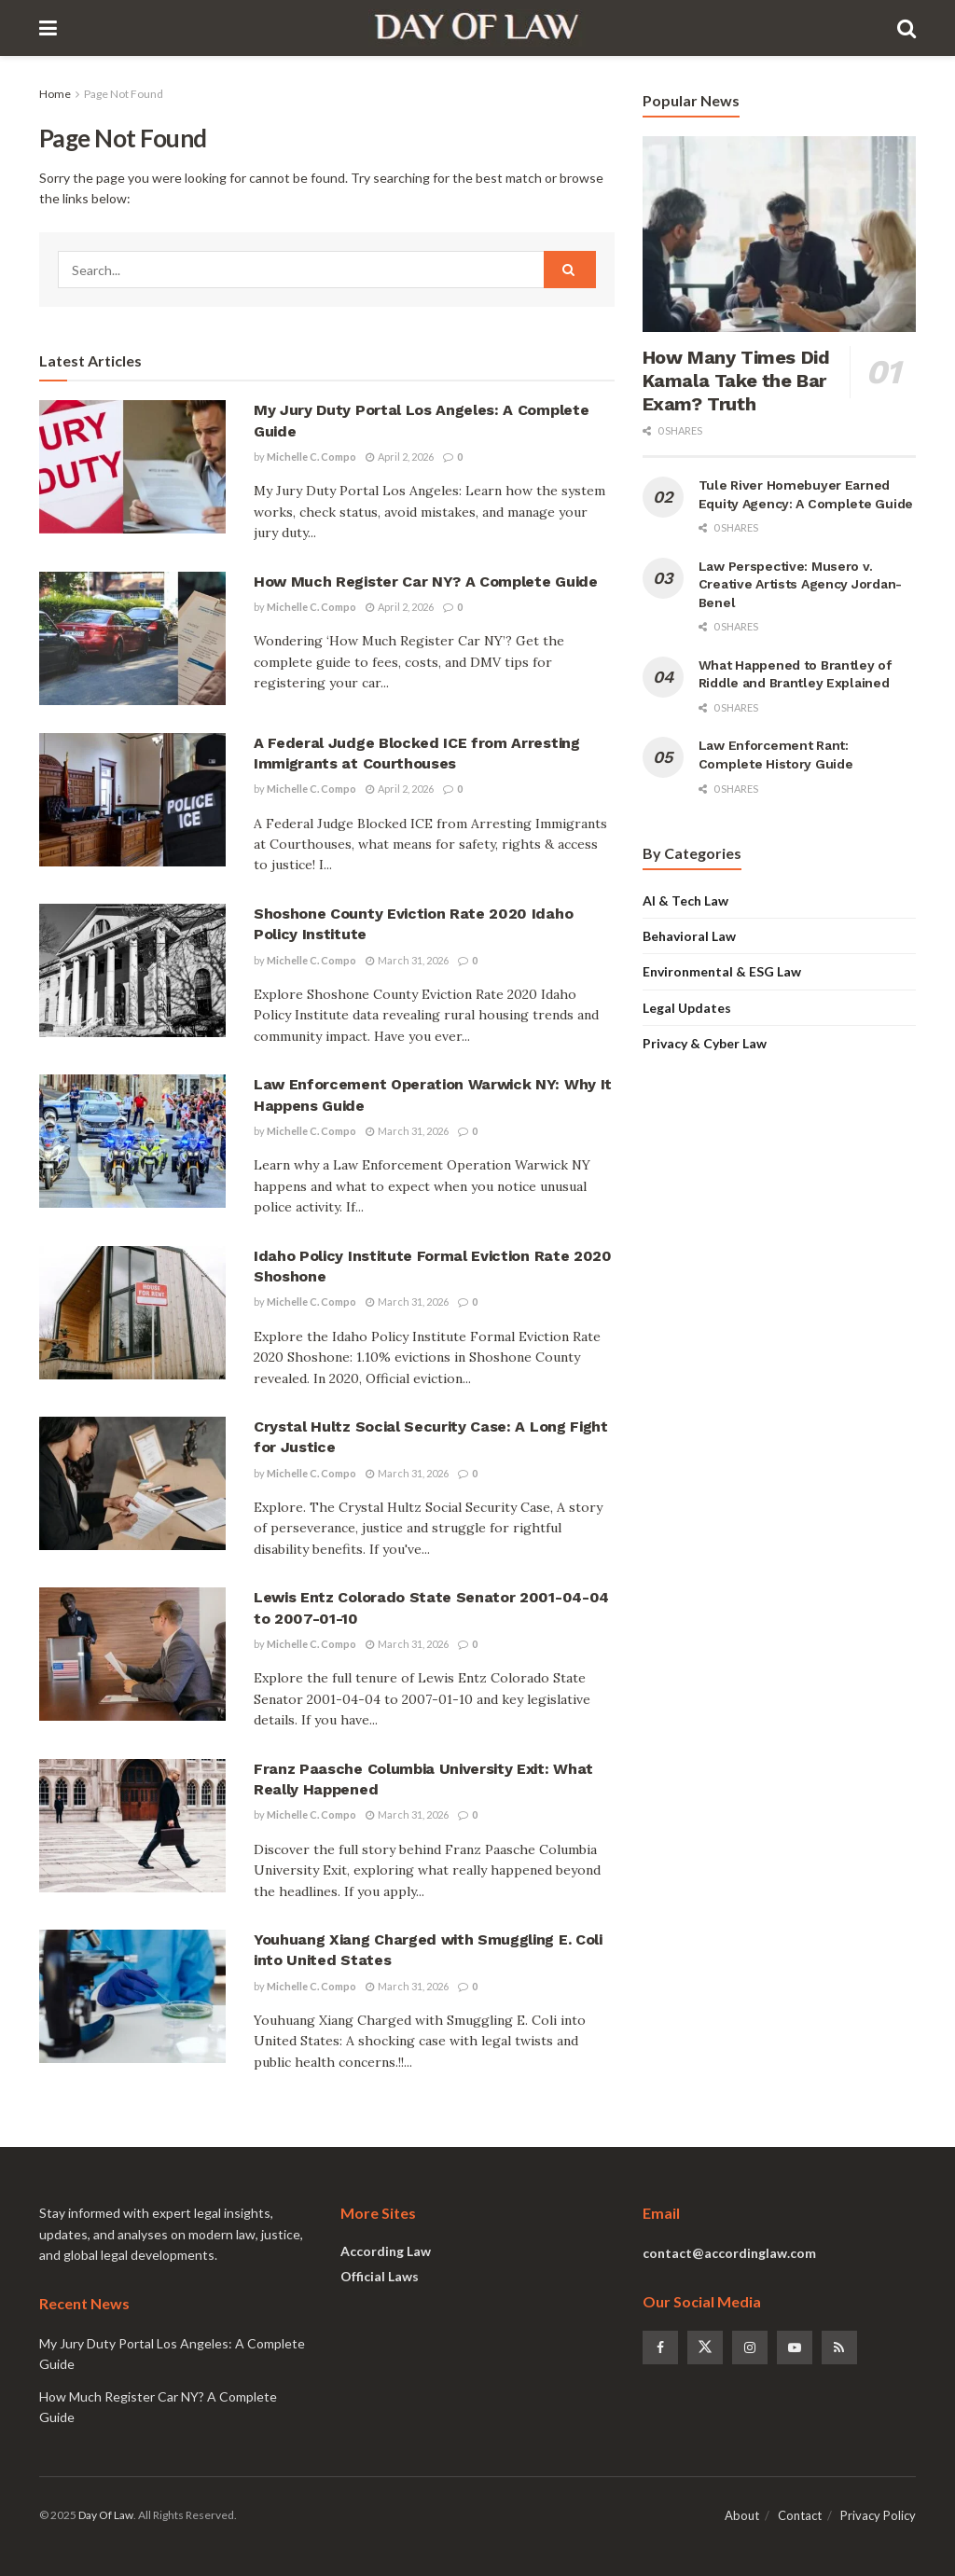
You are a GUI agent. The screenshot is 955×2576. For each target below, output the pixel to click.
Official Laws (379, 2276)
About (742, 2515)
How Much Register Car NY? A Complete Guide (426, 581)
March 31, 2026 (407, 960)
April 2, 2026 (400, 456)
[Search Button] (570, 269)
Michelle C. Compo (311, 456)
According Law (385, 2251)
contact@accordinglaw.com (729, 2253)
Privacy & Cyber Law (705, 1043)
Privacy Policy (878, 2515)
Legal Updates (687, 1008)
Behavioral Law (689, 936)
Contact (800, 2515)
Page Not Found (123, 94)
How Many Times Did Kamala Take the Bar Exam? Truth (736, 380)
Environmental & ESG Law (722, 971)
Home (55, 94)
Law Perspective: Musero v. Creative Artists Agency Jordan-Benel (800, 584)
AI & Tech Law (685, 900)
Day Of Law (105, 2515)
